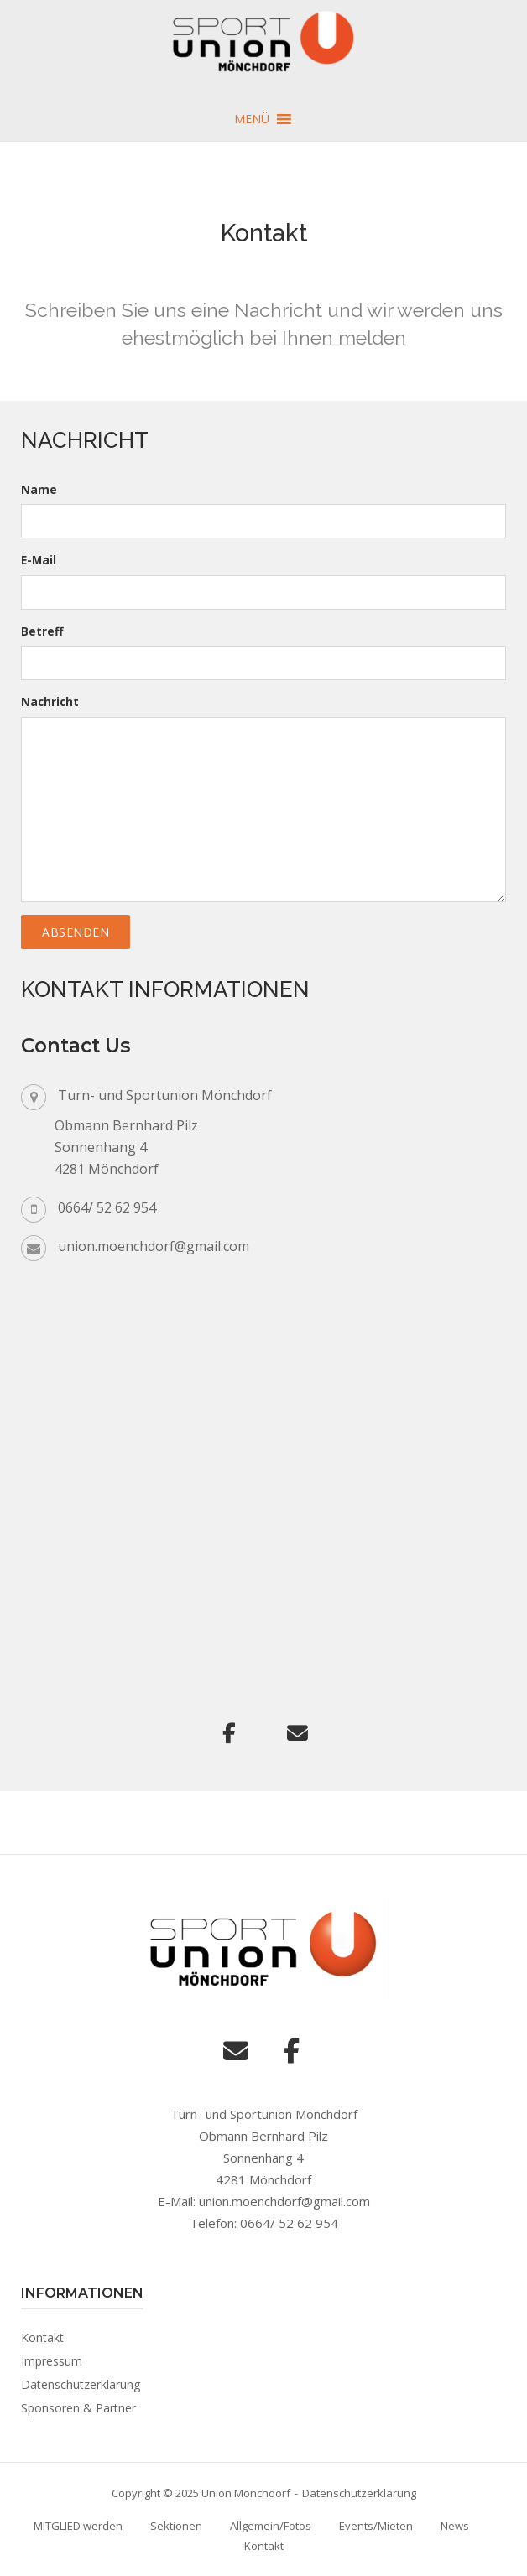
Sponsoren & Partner (78, 2408)
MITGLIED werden (78, 2525)
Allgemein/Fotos (270, 2525)
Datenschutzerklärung (80, 2384)
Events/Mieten (376, 2525)
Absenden (75, 932)
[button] (251, 119)
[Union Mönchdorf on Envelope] (297, 1733)
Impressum (51, 2361)
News (455, 2525)
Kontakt (42, 2337)
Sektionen (176, 2525)
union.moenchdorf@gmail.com (153, 1246)
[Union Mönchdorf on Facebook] (229, 1733)
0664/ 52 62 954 (107, 1207)
